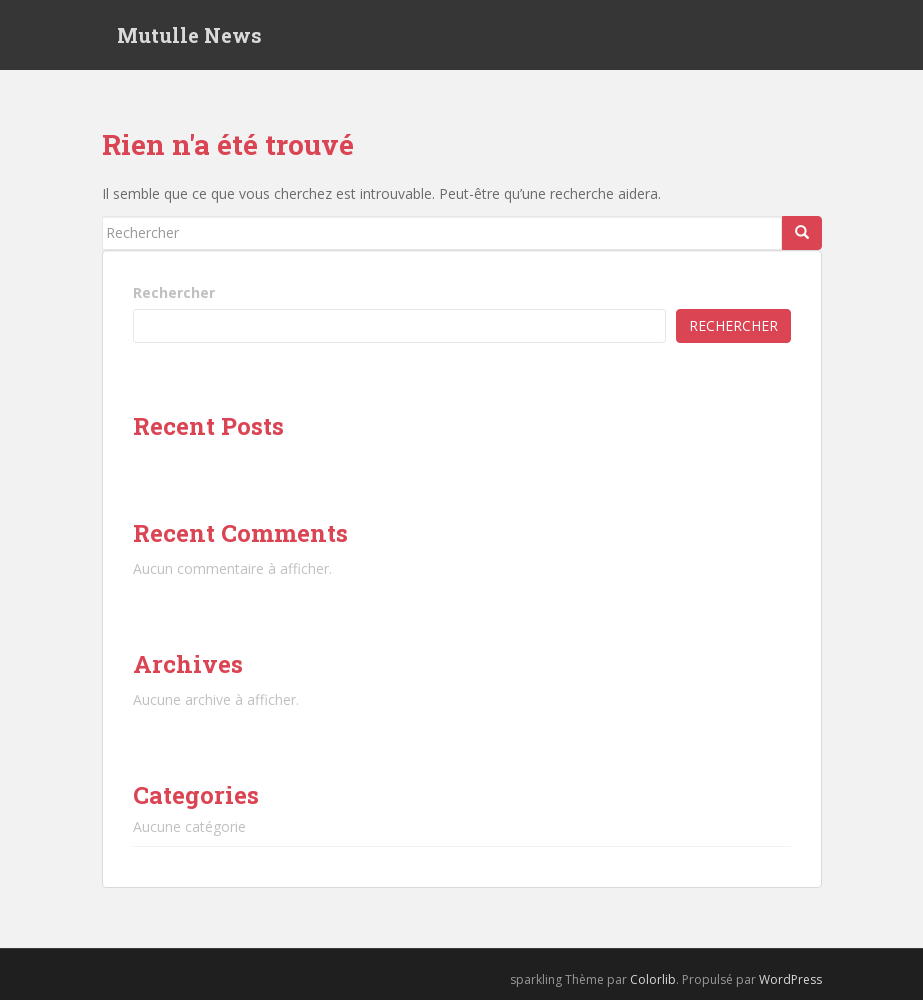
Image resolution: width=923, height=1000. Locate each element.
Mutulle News (189, 35)
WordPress (790, 979)
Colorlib (653, 979)
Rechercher (174, 292)
